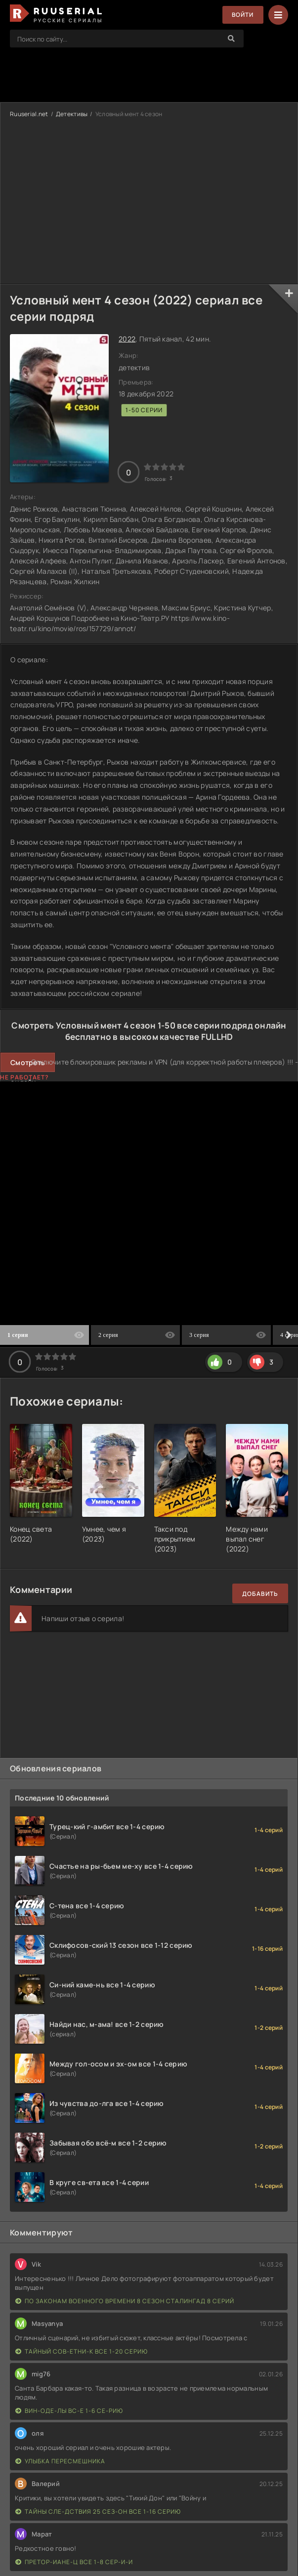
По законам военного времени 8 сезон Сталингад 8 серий (124, 2301)
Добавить (260, 1593)
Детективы (72, 114)
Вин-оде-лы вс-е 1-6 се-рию (69, 2410)
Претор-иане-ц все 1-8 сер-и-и (74, 2562)
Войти (242, 15)
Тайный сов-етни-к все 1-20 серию (81, 2351)
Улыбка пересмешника (60, 2461)
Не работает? (24, 1077)
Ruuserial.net (29, 114)
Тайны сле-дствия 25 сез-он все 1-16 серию (98, 2511)
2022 (127, 338)
